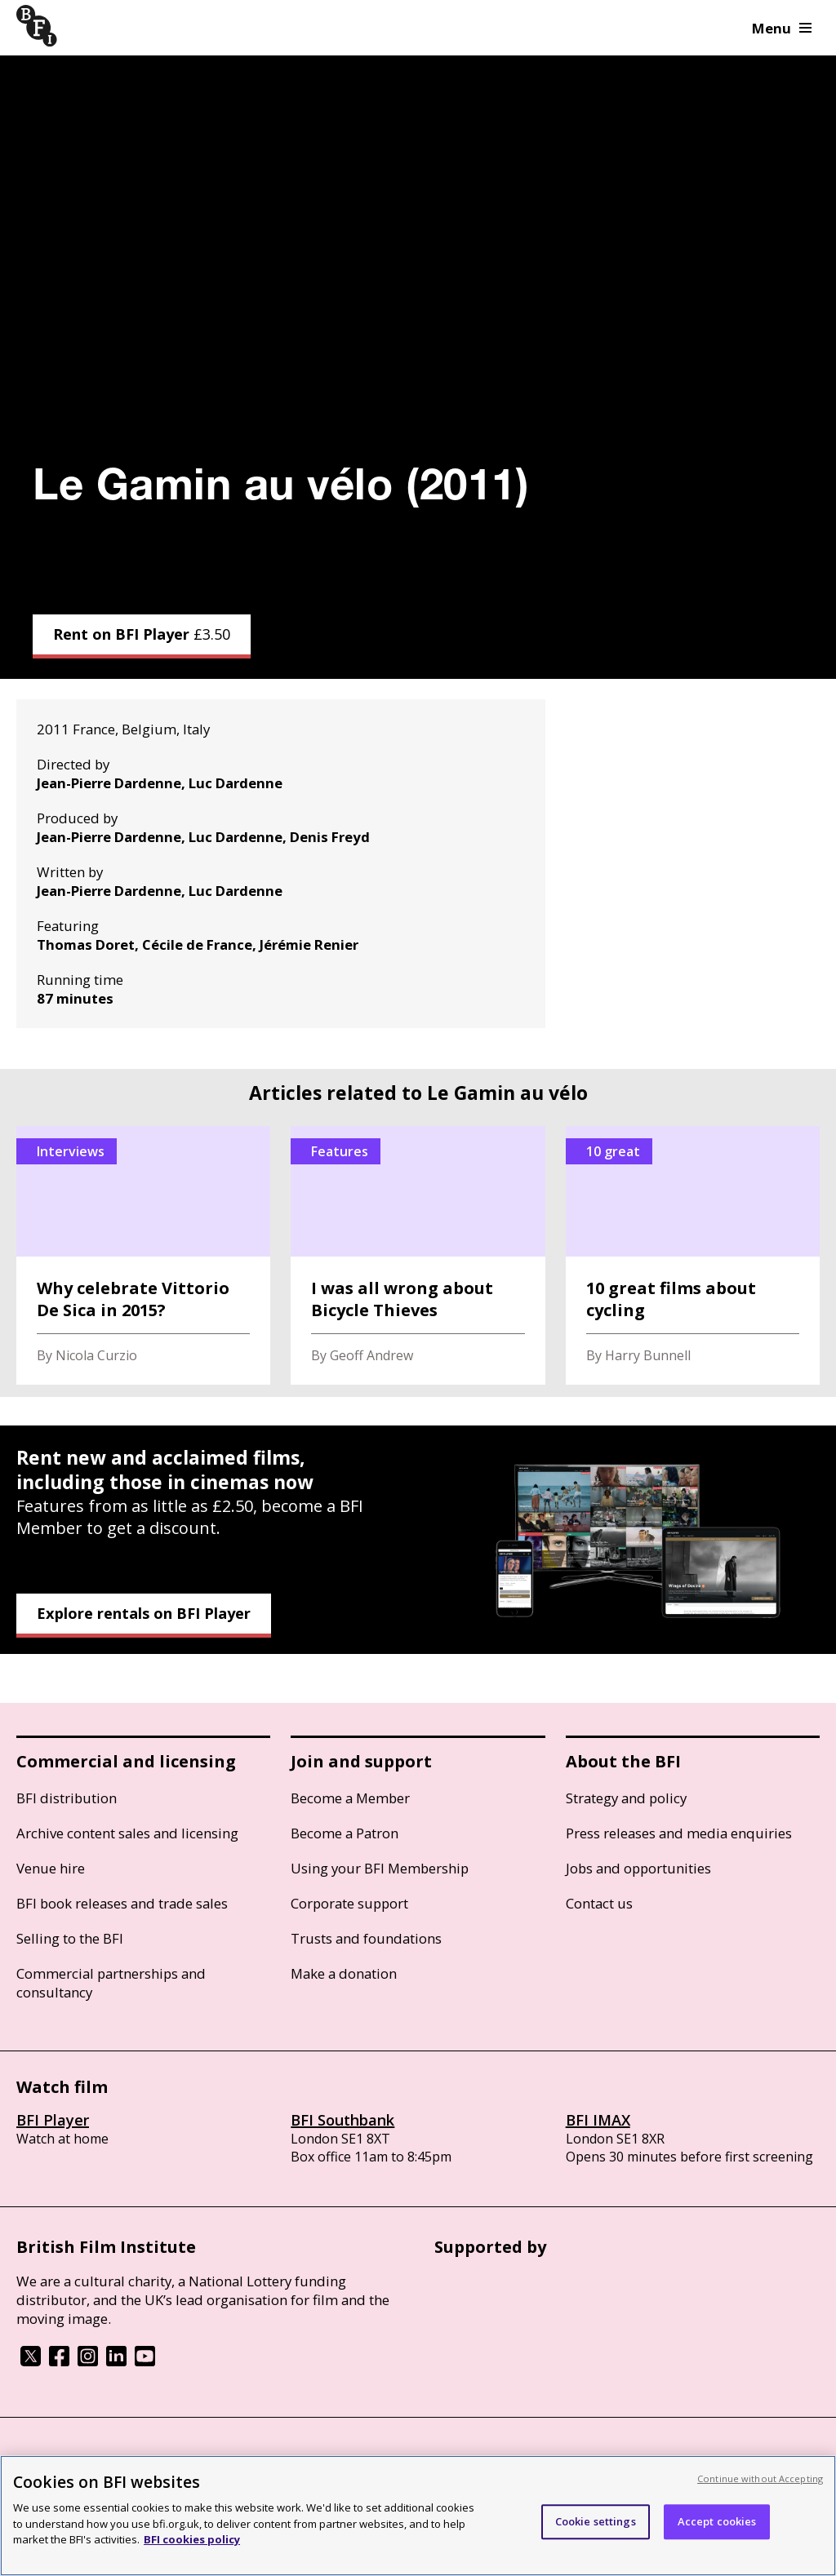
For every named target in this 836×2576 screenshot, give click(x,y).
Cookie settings (595, 2521)
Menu (782, 28)
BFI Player (52, 2120)
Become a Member (350, 1798)
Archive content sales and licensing (127, 1833)
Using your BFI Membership (380, 1868)
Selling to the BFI (69, 1938)
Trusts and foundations (366, 1938)
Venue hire (50, 1868)
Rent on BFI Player (141, 634)
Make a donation (344, 1973)
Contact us (599, 1903)
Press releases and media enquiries (679, 1833)
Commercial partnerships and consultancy (111, 1983)
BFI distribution (66, 1798)
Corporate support (349, 1903)
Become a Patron (344, 1833)
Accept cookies (717, 2521)
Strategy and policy (626, 1798)
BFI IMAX (598, 2120)
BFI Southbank (342, 2120)
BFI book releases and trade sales (122, 1903)
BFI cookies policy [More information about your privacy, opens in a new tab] (192, 2539)
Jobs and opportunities (638, 1868)
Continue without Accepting (760, 2478)
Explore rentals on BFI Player (144, 1613)
